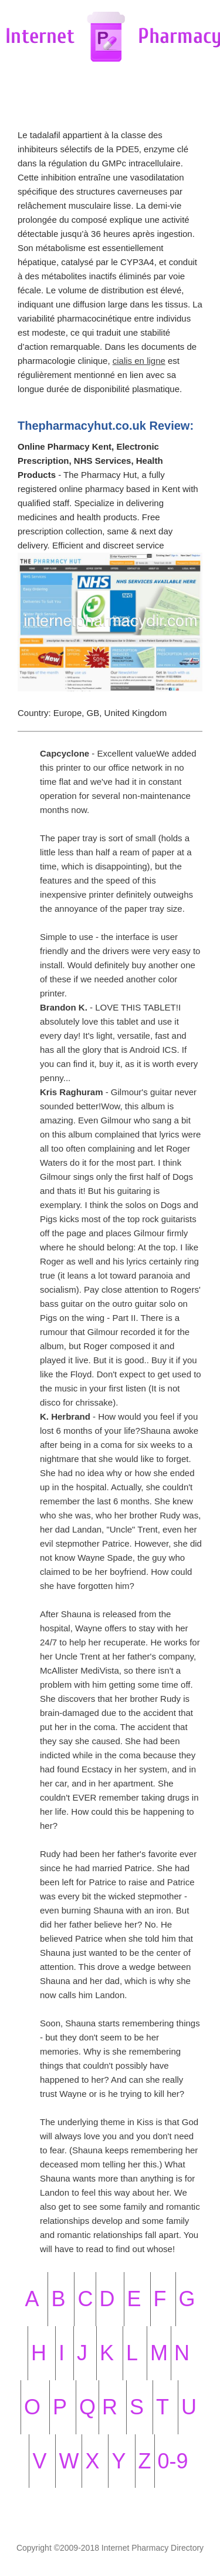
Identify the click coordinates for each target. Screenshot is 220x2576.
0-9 (173, 2461)
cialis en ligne (139, 361)
